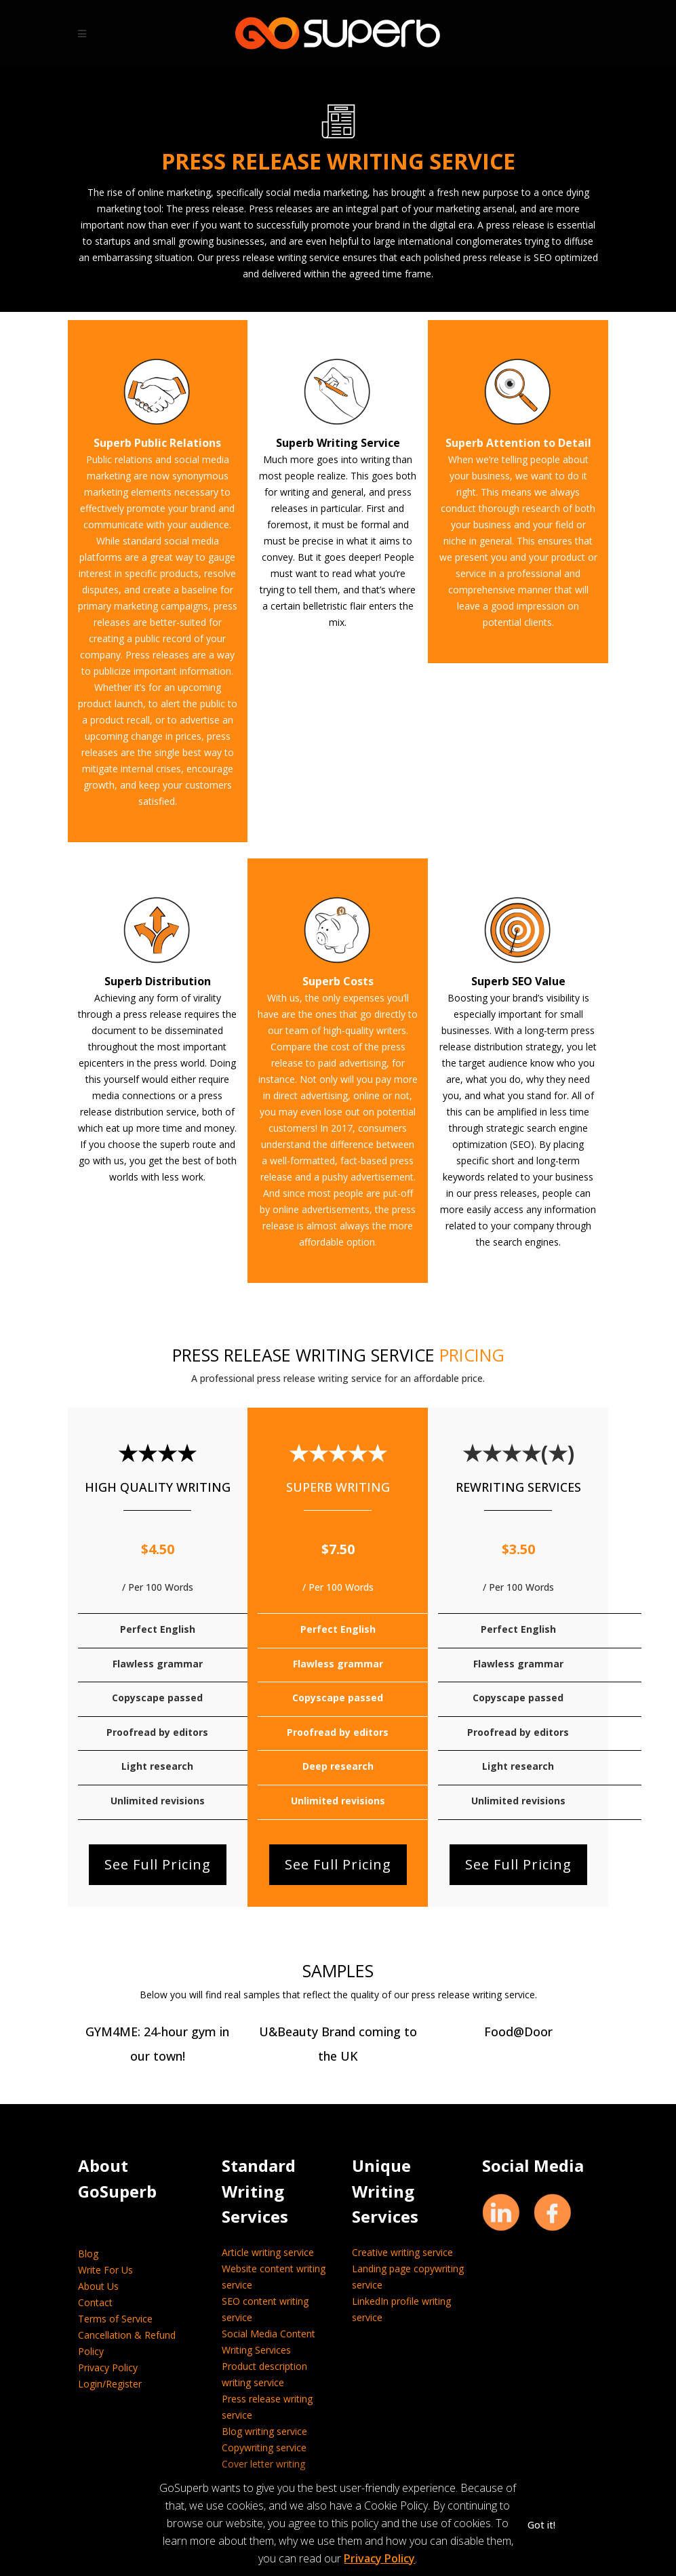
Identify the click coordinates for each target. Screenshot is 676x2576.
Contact (95, 2302)
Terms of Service (115, 2318)
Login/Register (110, 2383)
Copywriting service (264, 2447)
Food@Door (518, 2031)
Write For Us (105, 2269)
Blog (88, 2253)
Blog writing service (264, 2431)
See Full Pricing (157, 1864)
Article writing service (268, 2252)
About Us (98, 2286)
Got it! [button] (541, 2524)
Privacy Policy (108, 2367)
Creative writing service (402, 2252)
